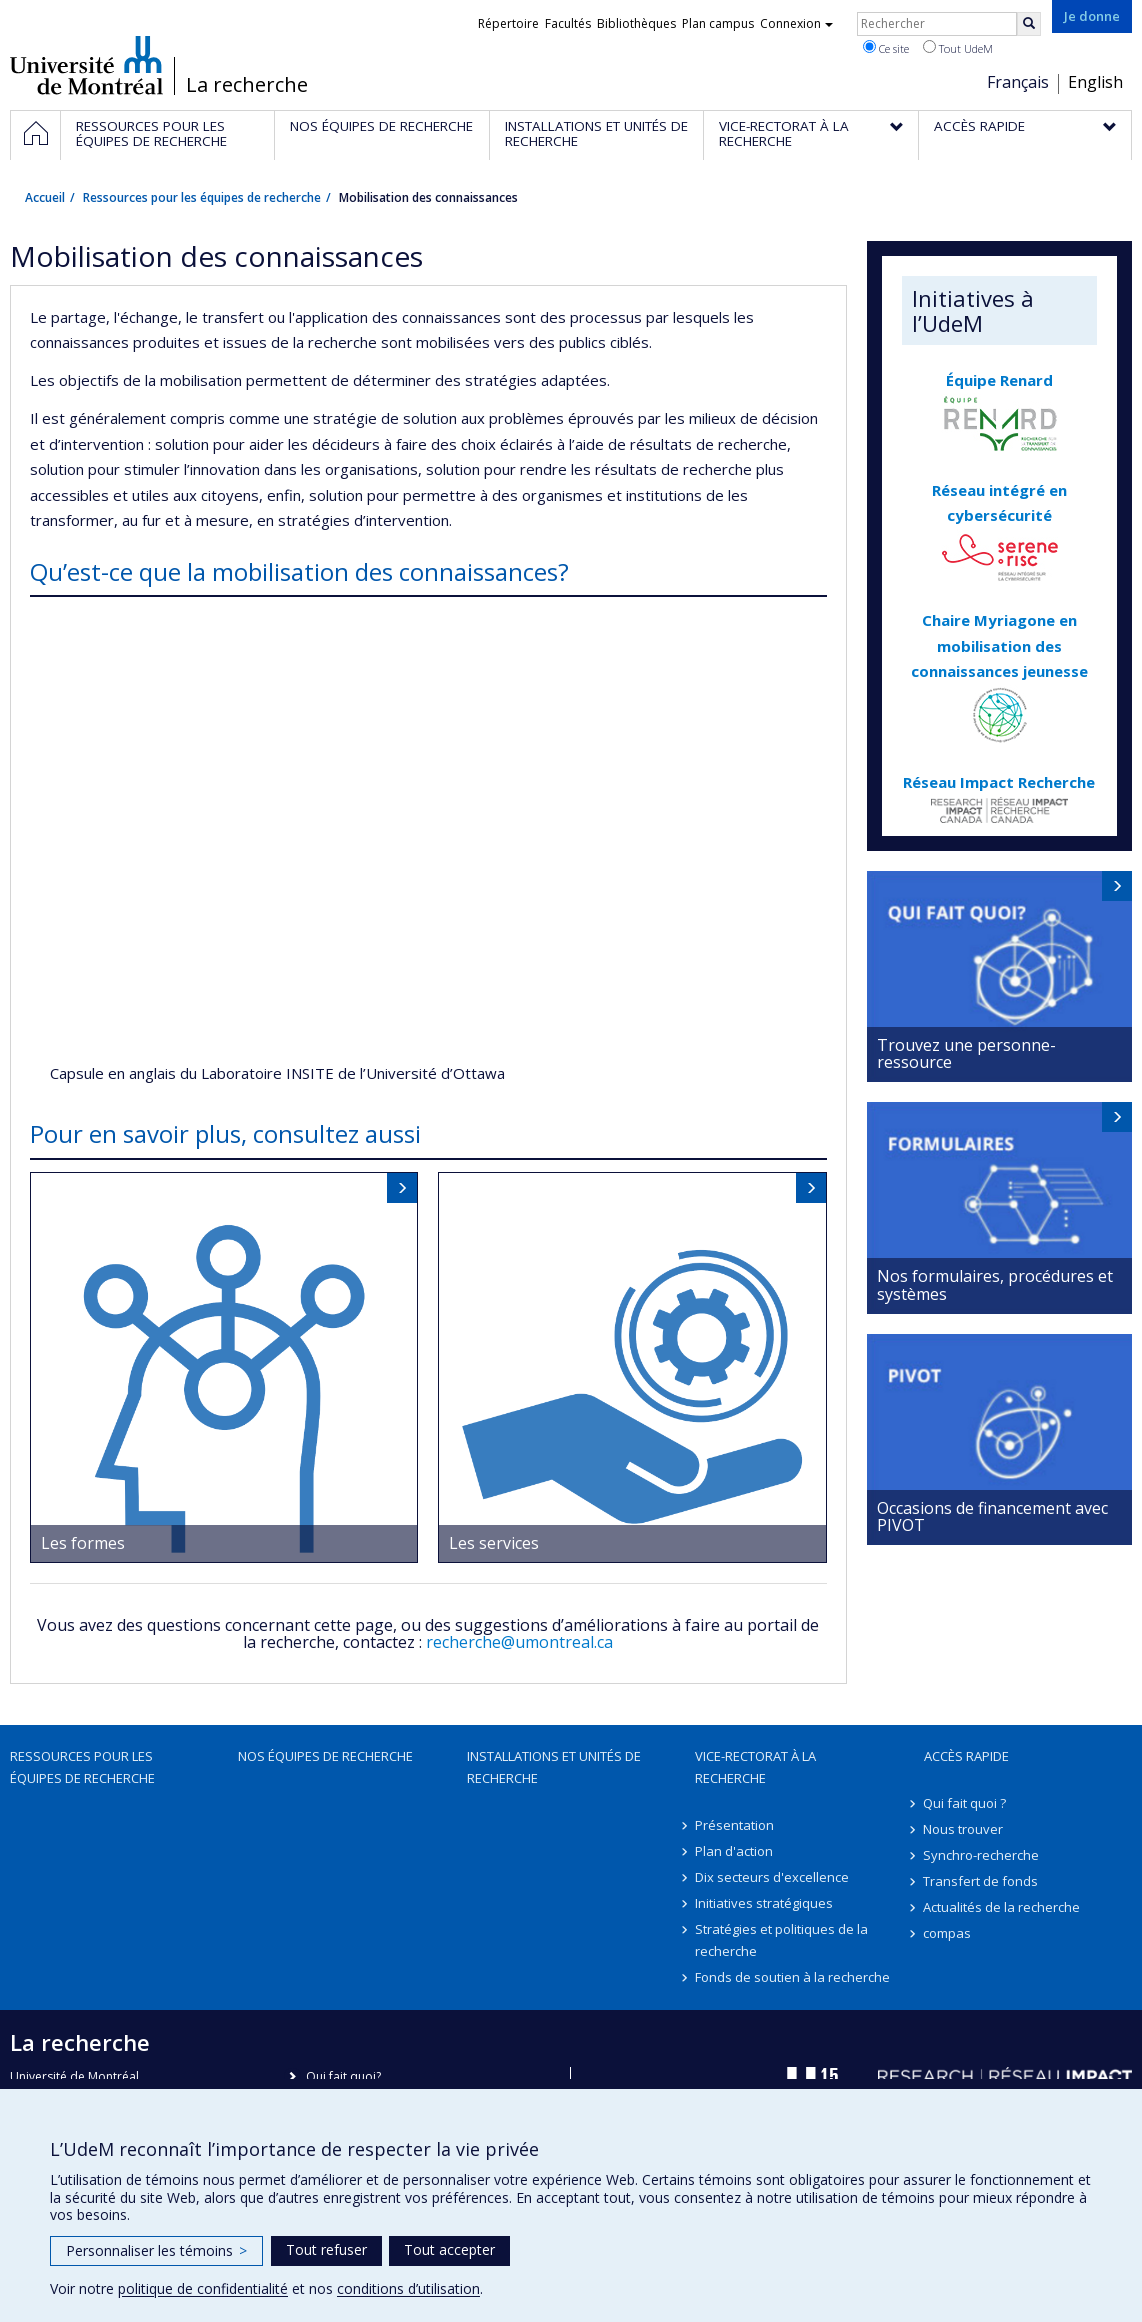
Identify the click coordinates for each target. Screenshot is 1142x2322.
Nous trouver (964, 1829)
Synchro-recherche (982, 1855)
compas (948, 1933)
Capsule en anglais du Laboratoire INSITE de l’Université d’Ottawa (277, 1073)
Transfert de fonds (981, 1881)
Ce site (886, 48)
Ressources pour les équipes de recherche (202, 197)
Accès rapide (966, 1756)
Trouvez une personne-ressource (966, 1054)
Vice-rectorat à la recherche (755, 1767)
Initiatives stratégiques (764, 1903)
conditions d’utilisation (408, 2288)
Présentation (734, 1825)
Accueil (45, 197)
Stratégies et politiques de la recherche (781, 1940)
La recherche (247, 85)
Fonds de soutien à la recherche (792, 1977)
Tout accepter (449, 2249)
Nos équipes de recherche (325, 1756)
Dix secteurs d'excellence (772, 1877)
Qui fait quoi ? (965, 1803)
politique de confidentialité (203, 2288)
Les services (494, 1543)
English (1095, 82)
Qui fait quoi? (343, 2076)
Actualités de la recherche (1002, 1907)
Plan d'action (734, 1851)
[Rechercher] (1029, 24)
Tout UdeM (958, 48)
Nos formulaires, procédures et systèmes (995, 1285)
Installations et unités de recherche (554, 1767)
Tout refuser (326, 2249)
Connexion (796, 23)
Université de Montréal (86, 65)
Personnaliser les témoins (156, 2250)
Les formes (83, 1543)
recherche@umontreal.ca (519, 1642)
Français (1018, 82)
